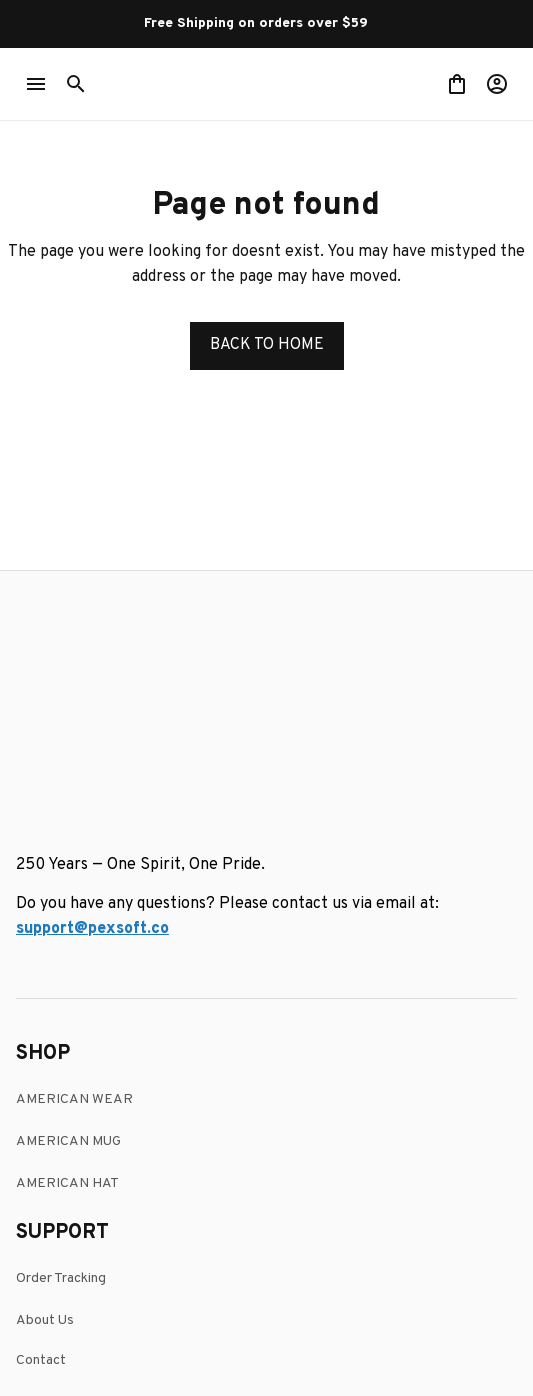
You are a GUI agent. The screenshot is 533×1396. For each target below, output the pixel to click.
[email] (92, 679)
